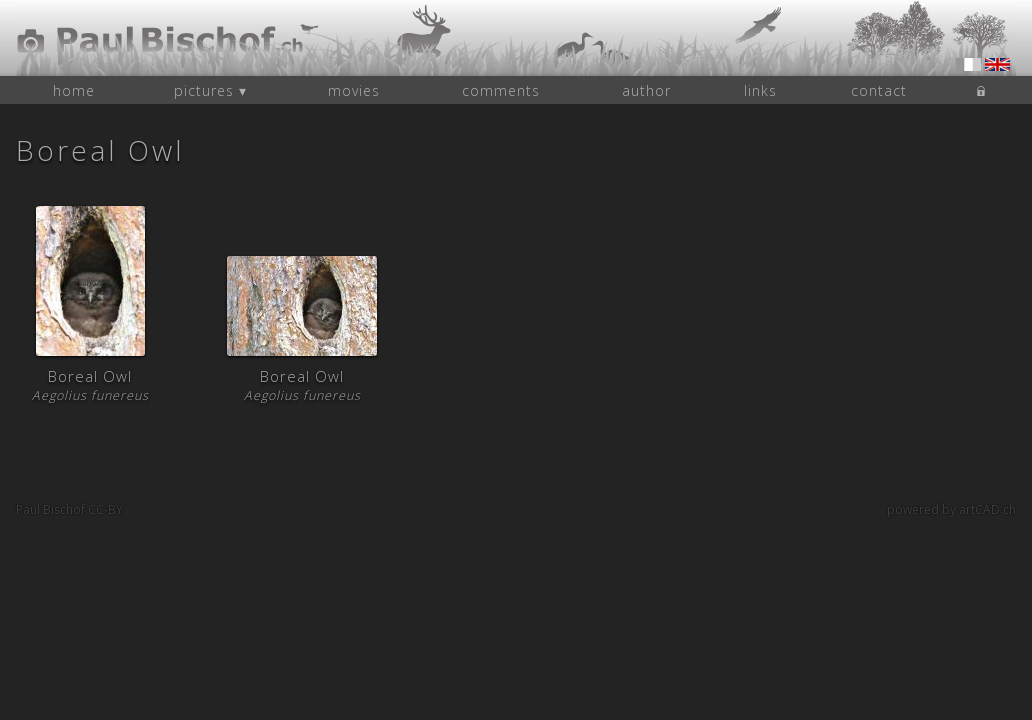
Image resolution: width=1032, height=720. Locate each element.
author (646, 90)
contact (879, 90)
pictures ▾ (210, 90)
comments (501, 90)
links (760, 90)
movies (354, 90)
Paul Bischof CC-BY (69, 509)
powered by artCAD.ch (951, 509)
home (74, 90)
